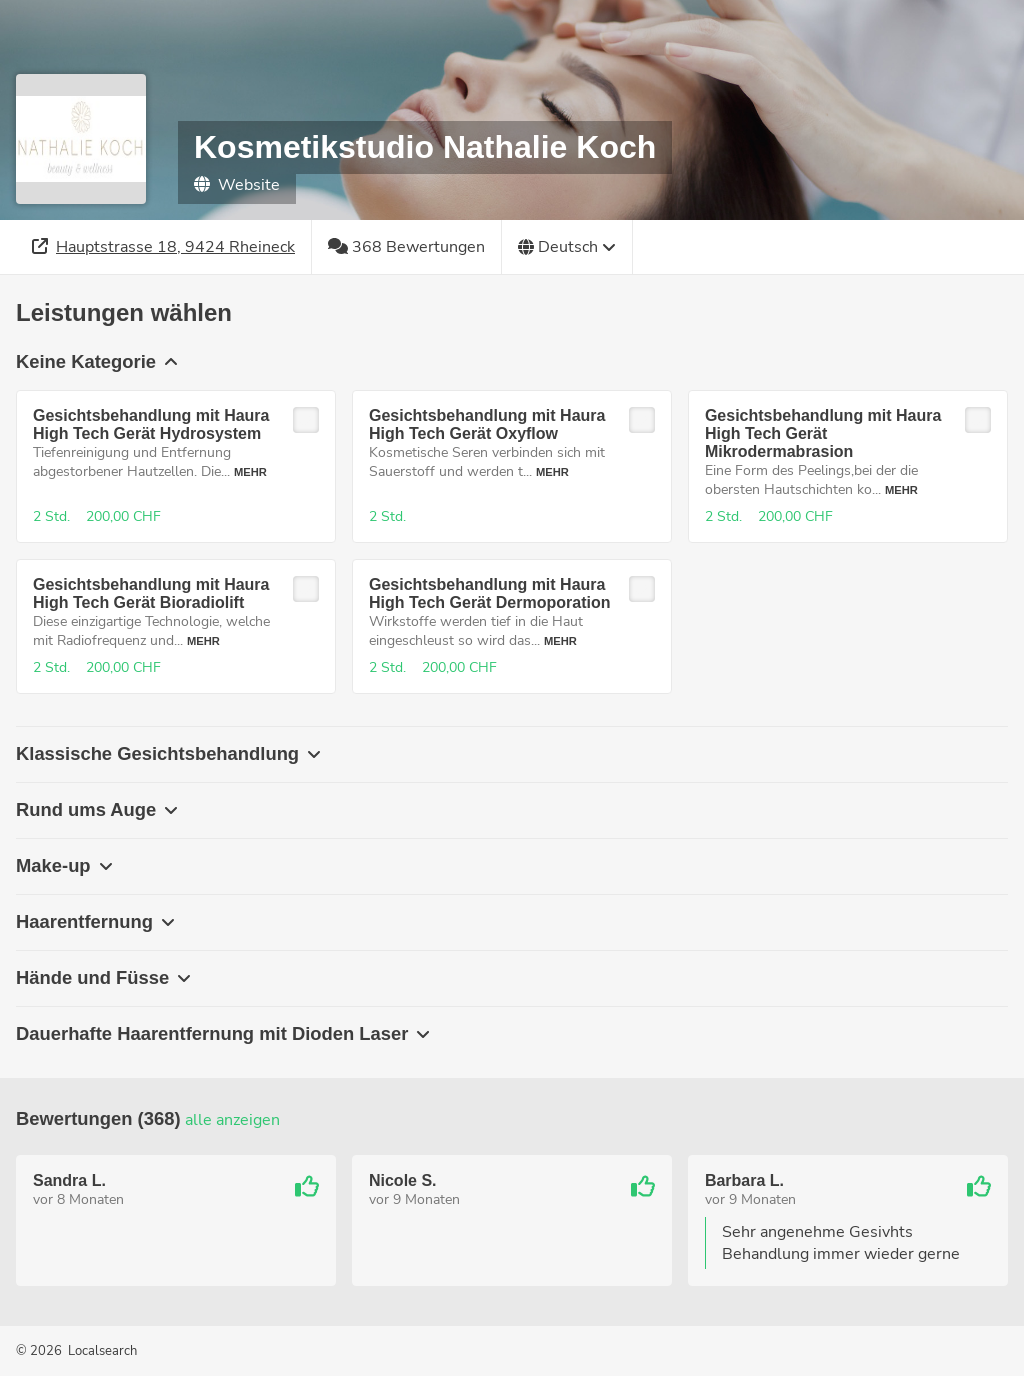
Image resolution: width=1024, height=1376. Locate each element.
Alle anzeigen (232, 1120)
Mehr (250, 472)
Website (237, 185)
